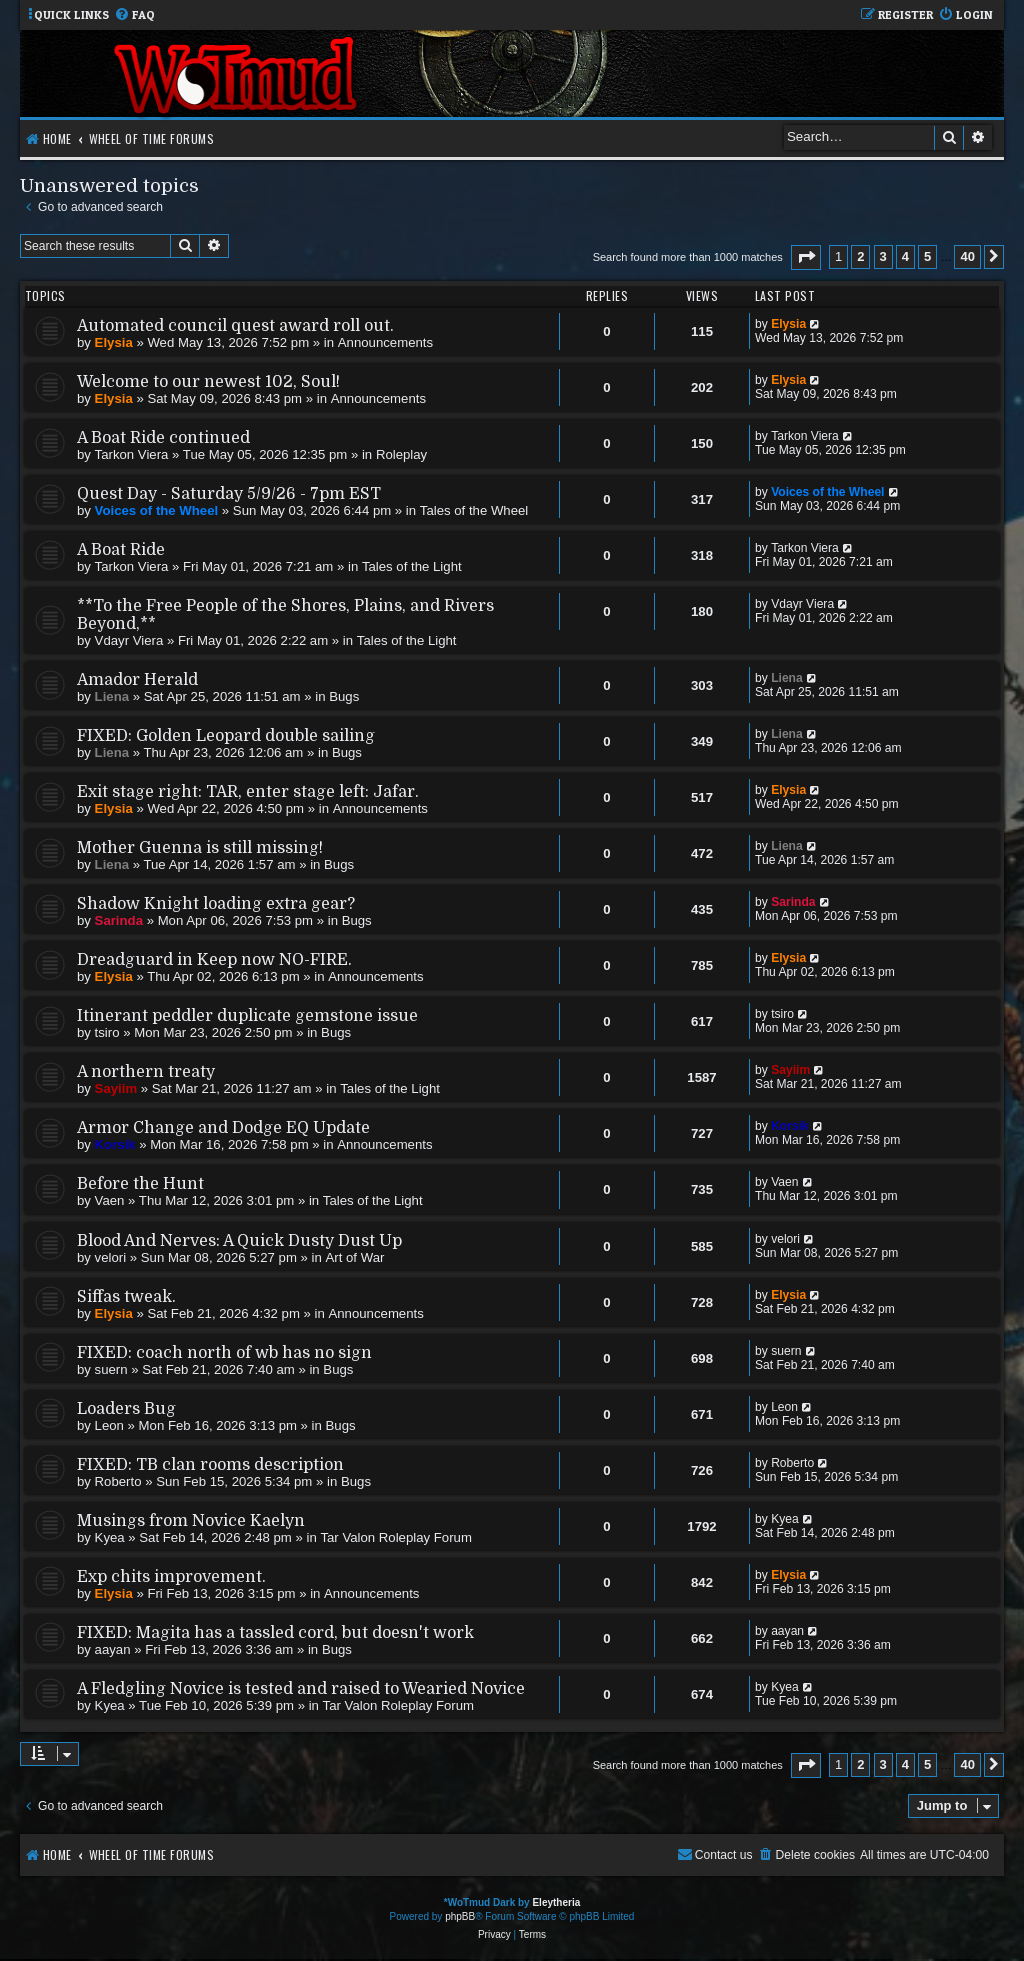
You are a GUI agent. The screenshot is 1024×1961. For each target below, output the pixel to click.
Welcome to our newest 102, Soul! (208, 382)
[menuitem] (134, 15)
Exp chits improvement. (171, 1577)
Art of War (355, 1257)
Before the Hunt (140, 1184)
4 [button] (905, 256)
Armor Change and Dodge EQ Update (223, 1128)
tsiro (107, 1032)
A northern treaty (146, 1072)
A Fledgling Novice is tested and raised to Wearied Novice (301, 1689)
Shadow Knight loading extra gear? (216, 904)
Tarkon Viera (132, 454)
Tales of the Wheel (474, 510)
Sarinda (119, 920)
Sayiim (116, 1088)
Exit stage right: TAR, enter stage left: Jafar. (248, 792)
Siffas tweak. (126, 1297)
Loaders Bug (126, 1409)
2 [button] (860, 256)
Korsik (115, 1144)
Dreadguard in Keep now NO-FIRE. (214, 960)
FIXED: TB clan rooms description (210, 1465)
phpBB (460, 1916)
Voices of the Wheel (157, 510)
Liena (112, 696)
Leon (109, 1425)
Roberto (118, 1481)
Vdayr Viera (129, 640)
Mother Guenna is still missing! (200, 848)
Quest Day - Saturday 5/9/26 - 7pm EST (229, 494)
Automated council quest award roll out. (235, 326)
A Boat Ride (121, 550)
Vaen (110, 1200)
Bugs (344, 696)
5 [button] (927, 256)
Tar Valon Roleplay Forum (395, 1537)
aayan (113, 1649)
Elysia (114, 342)
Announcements (385, 342)
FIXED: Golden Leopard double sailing (226, 736)
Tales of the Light (412, 566)
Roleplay (401, 454)
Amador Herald (137, 680)
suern (111, 1369)
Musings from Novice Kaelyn (191, 1521)
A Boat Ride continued (163, 438)
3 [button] (883, 256)
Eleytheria (556, 1902)
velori (111, 1257)
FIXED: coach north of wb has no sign (224, 1353)
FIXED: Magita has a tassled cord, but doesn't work (275, 1633)
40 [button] (967, 256)
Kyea (110, 1537)
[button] (806, 257)
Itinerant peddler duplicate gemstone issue (247, 1016)
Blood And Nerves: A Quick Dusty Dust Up (239, 1241)
